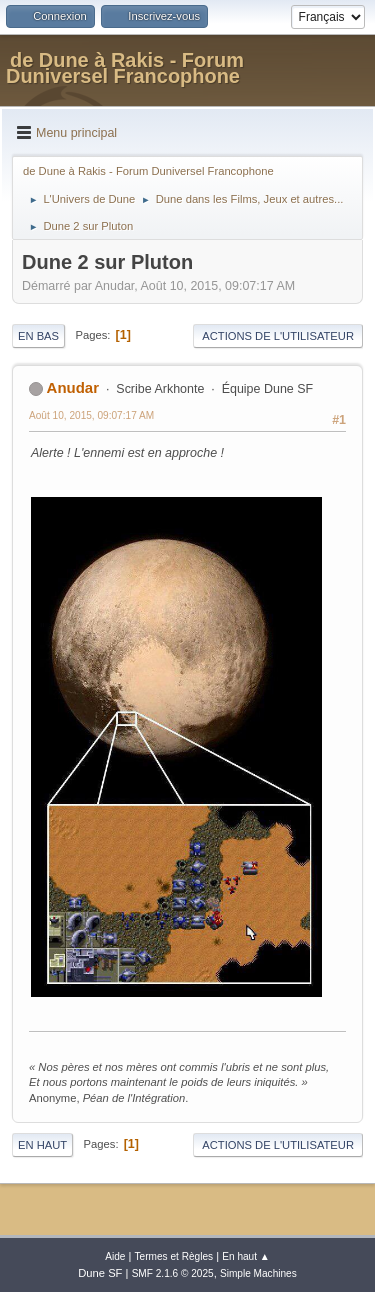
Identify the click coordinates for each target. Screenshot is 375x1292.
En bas (38, 336)
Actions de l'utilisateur (278, 336)
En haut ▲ (246, 1256)
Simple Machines (258, 1273)
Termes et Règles (174, 1256)
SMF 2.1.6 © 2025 (173, 1273)
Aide (115, 1256)
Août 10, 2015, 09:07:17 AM (91, 415)
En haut (42, 1145)
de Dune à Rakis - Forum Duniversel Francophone (125, 68)
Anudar (73, 387)
